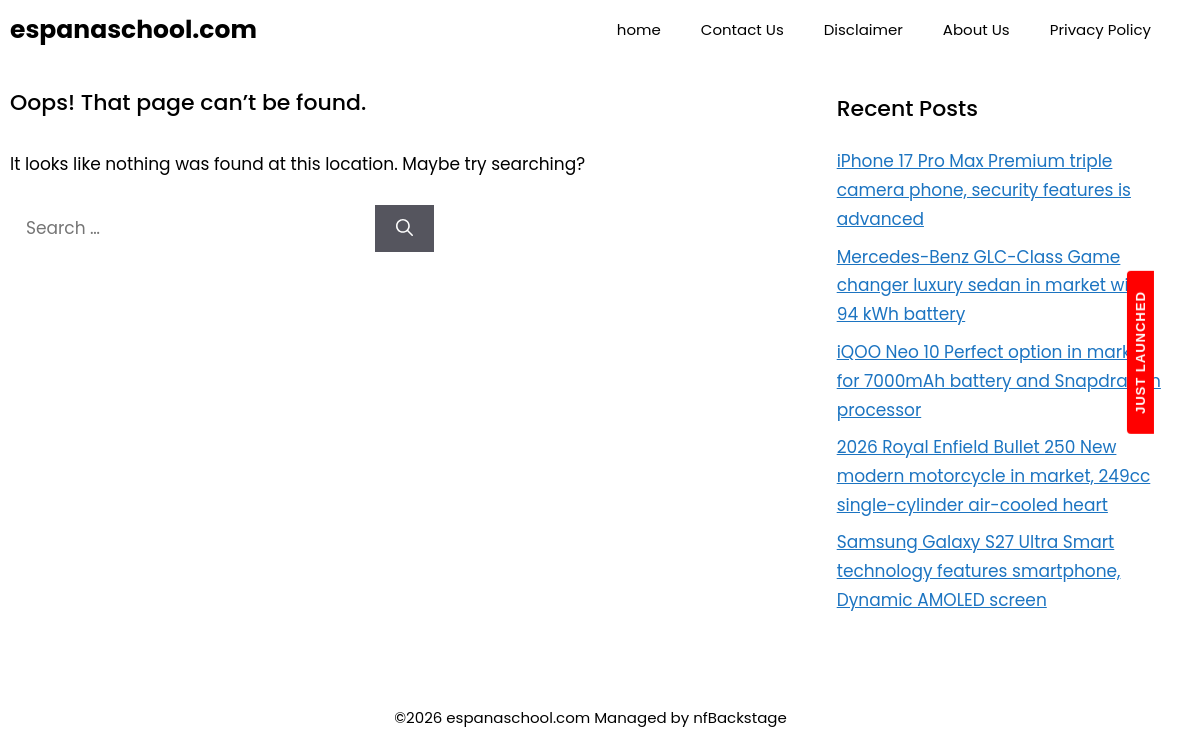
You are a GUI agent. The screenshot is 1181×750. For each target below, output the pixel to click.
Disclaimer (863, 29)
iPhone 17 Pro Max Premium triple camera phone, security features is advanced (984, 190)
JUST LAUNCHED (1140, 352)
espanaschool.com (133, 29)
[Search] (404, 229)
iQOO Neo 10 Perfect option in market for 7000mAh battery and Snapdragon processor (999, 381)
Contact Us (742, 29)
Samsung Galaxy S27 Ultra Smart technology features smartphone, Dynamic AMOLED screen (979, 571)
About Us (976, 29)
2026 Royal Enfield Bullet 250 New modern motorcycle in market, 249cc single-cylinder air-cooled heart (994, 476)
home (639, 29)
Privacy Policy (1100, 29)
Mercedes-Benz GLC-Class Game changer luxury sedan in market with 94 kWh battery (991, 286)
